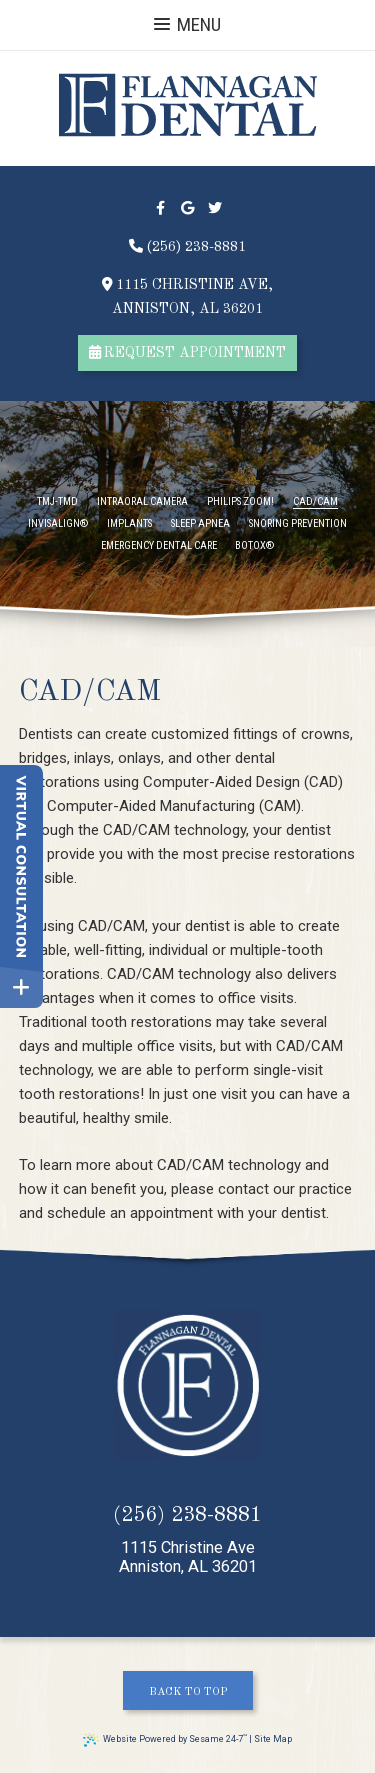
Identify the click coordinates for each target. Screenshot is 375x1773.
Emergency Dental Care (159, 546)
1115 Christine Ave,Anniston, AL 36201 (187, 296)
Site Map (273, 1739)
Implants (129, 524)
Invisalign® (58, 524)
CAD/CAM (315, 502)
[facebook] (160, 208)
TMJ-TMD (57, 502)
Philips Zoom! (240, 502)
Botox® (254, 546)
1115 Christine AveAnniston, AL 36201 (188, 1557)
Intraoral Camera (142, 502)
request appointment (187, 352)
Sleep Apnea (200, 524)
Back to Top (188, 1692)
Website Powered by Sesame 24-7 (165, 1740)
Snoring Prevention (298, 524)
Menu (188, 24)
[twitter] (215, 208)
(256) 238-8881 (187, 246)
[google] (188, 208)
